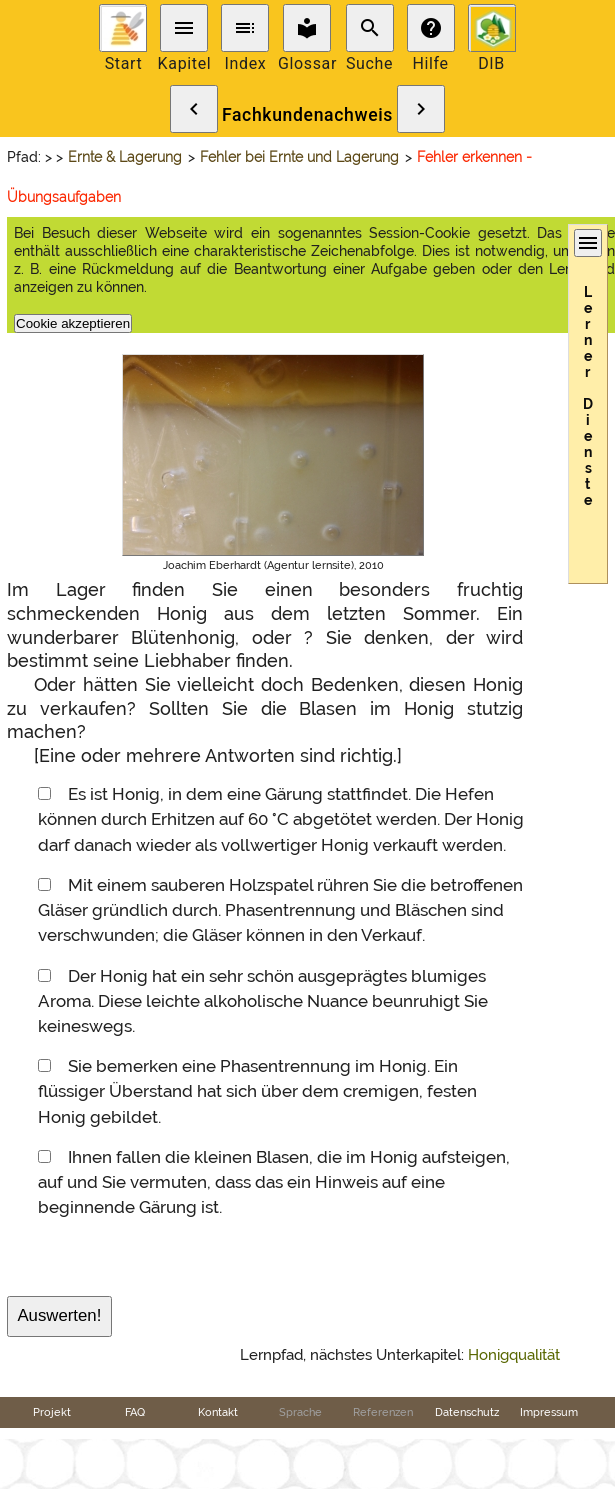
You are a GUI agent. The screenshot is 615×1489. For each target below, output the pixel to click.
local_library (307, 28)
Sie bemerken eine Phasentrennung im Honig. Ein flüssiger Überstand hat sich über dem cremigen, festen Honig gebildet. (257, 1091)
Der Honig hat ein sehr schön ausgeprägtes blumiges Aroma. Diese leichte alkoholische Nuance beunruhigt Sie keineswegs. (263, 1001)
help (431, 28)
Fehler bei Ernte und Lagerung (299, 157)
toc (245, 28)
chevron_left (194, 109)
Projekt (52, 1412)
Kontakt (218, 1412)
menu (184, 28)
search (370, 28)
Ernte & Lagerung (125, 157)
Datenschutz (467, 1412)
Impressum (549, 1412)
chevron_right (421, 109)
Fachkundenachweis (307, 115)
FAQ (135, 1412)
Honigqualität (514, 1355)
